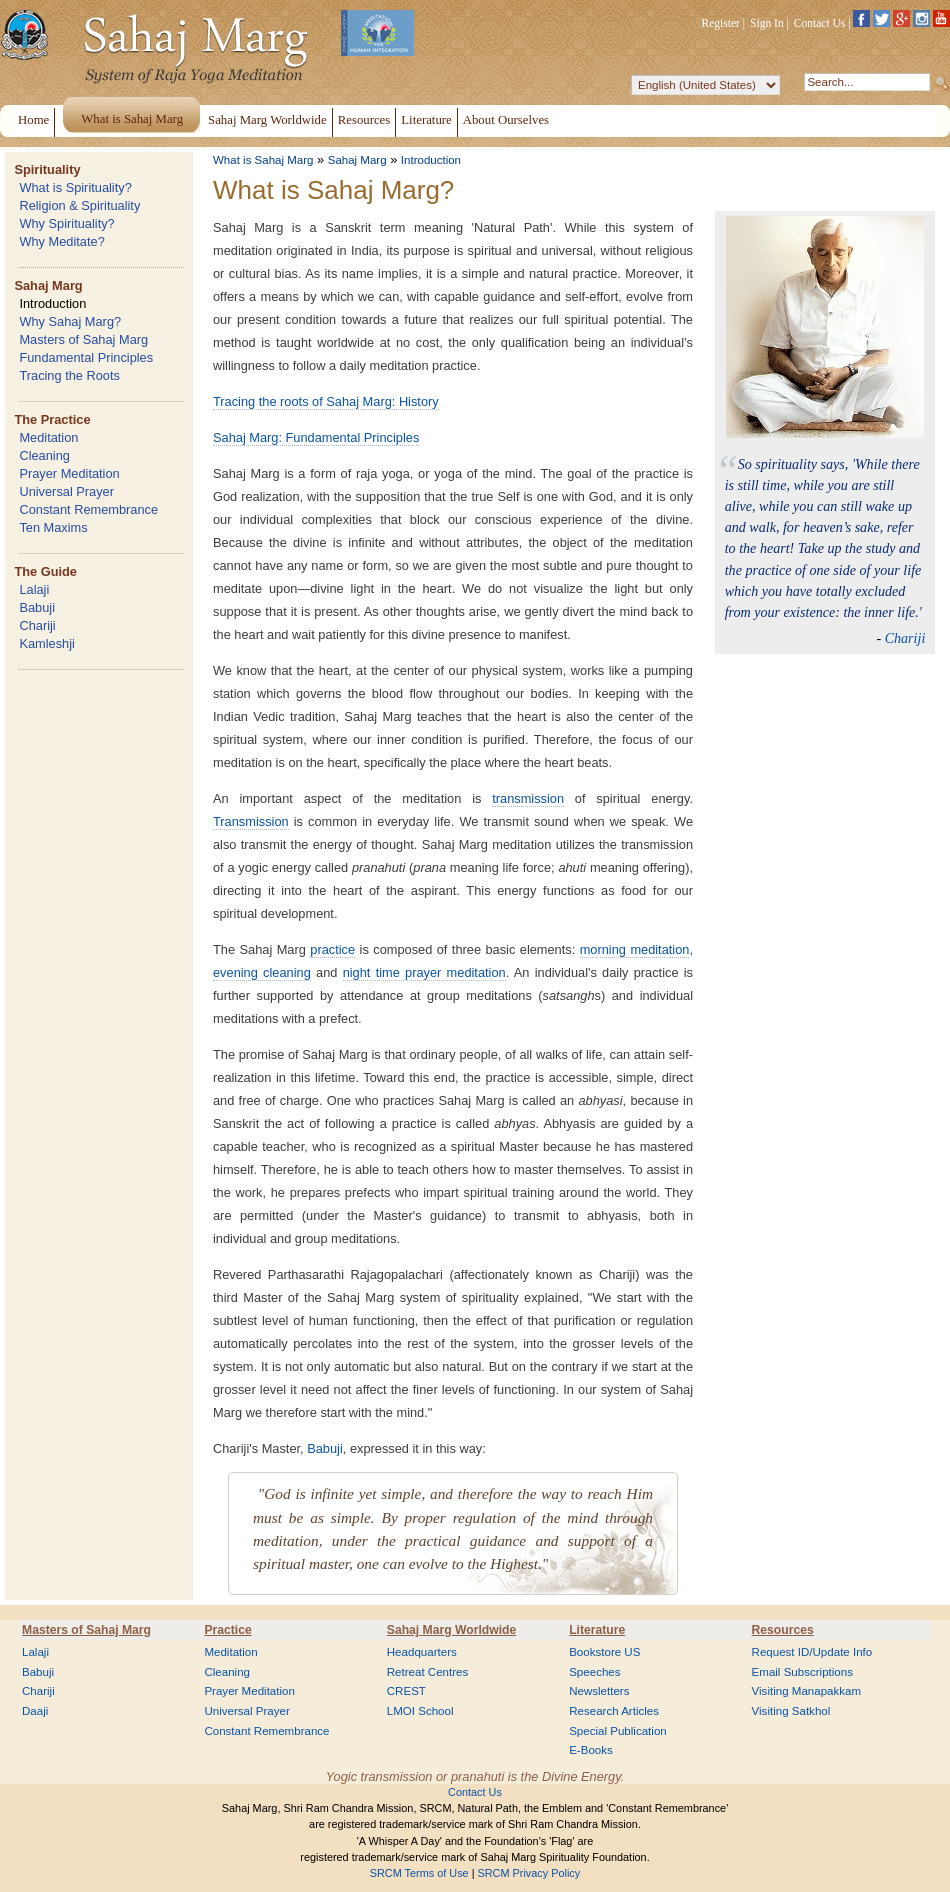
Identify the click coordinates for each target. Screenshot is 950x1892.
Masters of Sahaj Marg (83, 339)
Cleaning (44, 455)
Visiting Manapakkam (807, 1691)
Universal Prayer (66, 491)
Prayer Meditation (69, 473)
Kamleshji (46, 643)
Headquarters (422, 1652)
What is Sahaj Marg (263, 160)
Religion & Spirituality (79, 205)
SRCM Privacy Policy (529, 1873)
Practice (227, 1630)
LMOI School (420, 1711)
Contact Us (820, 23)
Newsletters (599, 1691)
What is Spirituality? (75, 187)
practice (332, 949)
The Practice (52, 419)
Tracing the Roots (69, 375)
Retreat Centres (428, 1672)
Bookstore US (604, 1652)
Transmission (251, 821)
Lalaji (34, 589)
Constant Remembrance (88, 509)
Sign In (767, 23)
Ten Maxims (53, 527)
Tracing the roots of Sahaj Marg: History (326, 401)
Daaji (35, 1711)
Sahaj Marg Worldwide (451, 1630)
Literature (597, 1630)
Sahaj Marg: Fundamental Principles (316, 437)
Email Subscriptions (802, 1672)
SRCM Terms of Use (419, 1873)
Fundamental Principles (86, 357)
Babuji (37, 607)
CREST (406, 1691)
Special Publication (618, 1731)
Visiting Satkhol (791, 1711)
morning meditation (635, 949)
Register (721, 23)
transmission (528, 798)
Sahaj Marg (48, 285)
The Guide (45, 571)
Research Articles (614, 1711)
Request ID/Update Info (812, 1652)
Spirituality (47, 169)
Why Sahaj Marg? (70, 321)
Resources (783, 1630)
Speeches (594, 1672)
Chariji (37, 625)
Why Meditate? (61, 241)
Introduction (52, 303)
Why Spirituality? (66, 223)
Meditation (48, 437)
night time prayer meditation (424, 972)
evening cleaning (262, 972)
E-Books (591, 1750)
